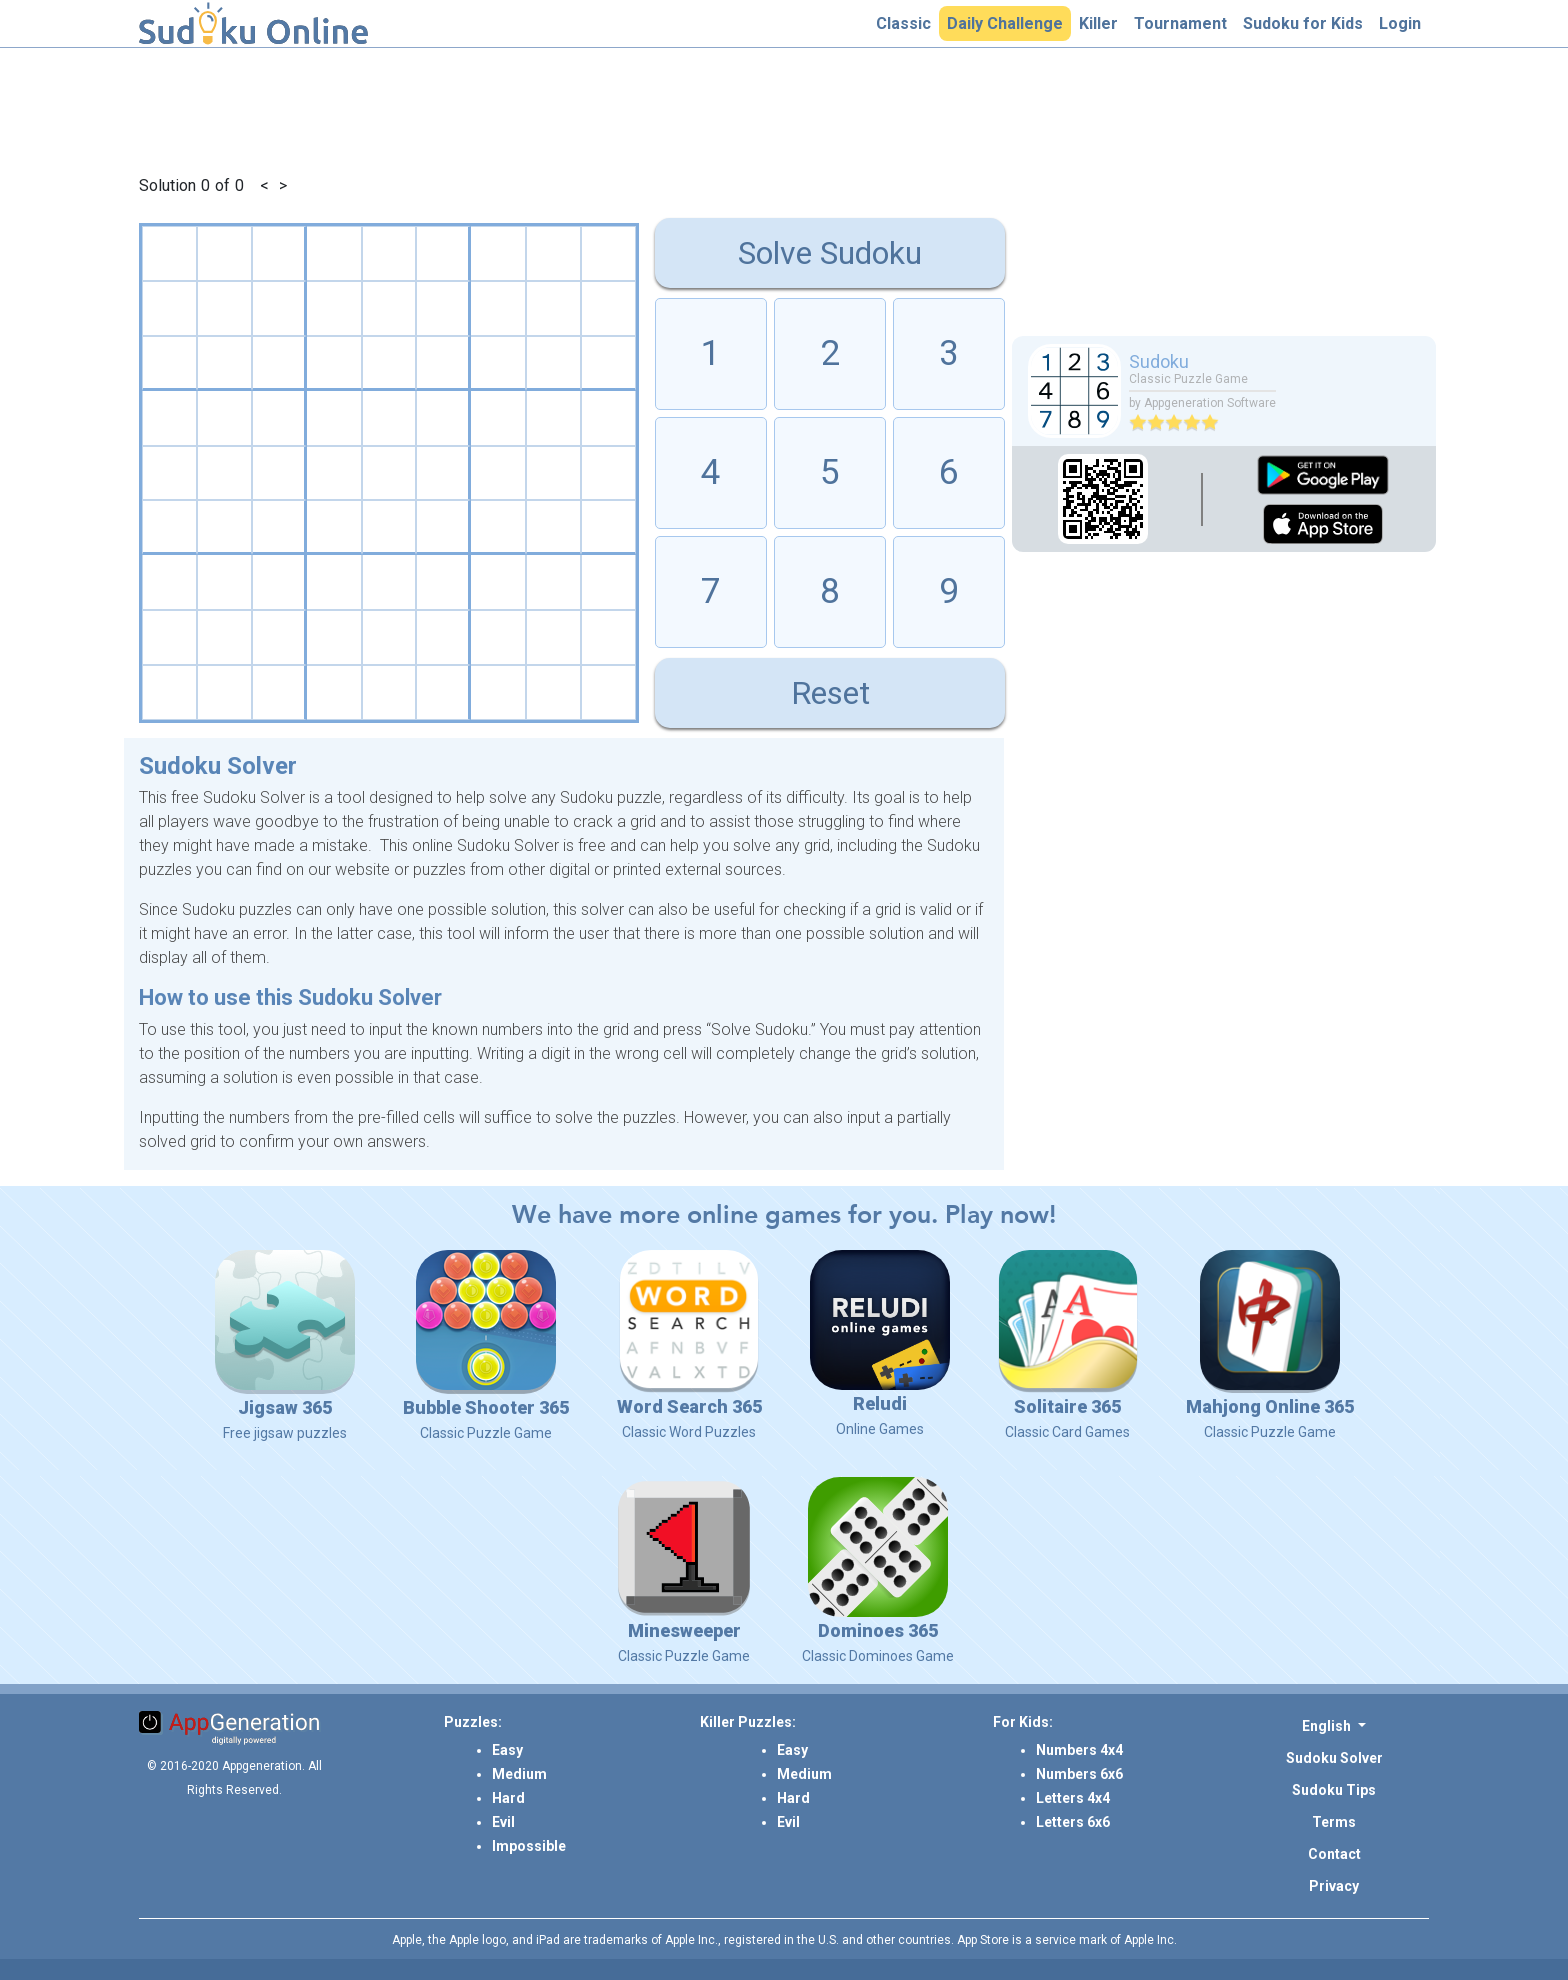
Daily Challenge (1009, 23)
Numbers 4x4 (1079, 1750)
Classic (907, 23)
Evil (503, 1822)
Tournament (1184, 23)
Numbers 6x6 (1079, 1774)
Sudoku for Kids (1307, 23)
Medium (519, 1774)
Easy (507, 1750)
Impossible (529, 1846)
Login (1404, 23)
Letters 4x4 (1073, 1798)
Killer (1102, 23)
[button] (1334, 1726)
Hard (508, 1798)
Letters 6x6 (1073, 1822)
